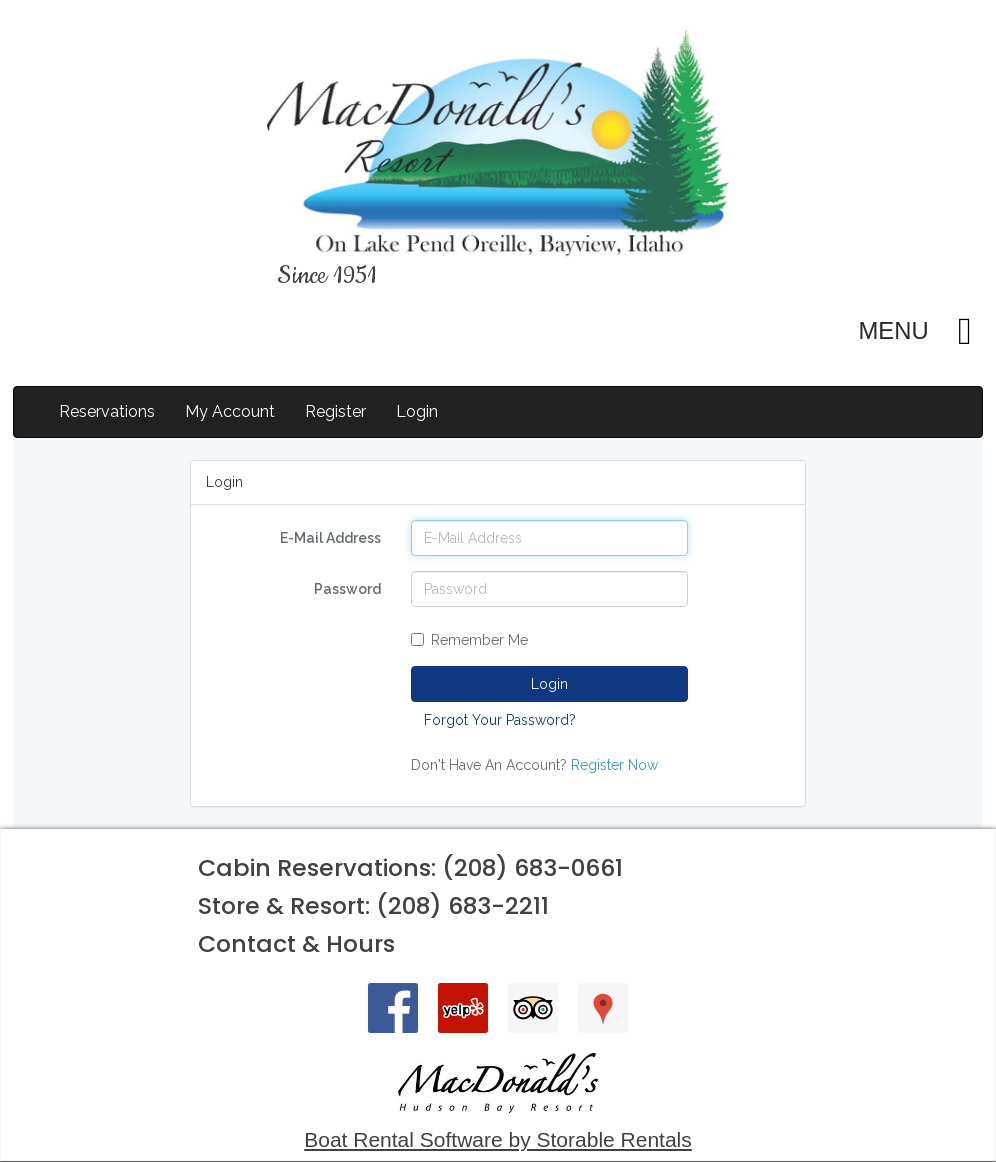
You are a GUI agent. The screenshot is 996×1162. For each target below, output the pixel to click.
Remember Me (469, 640)
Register (335, 411)
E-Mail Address (330, 538)
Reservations (107, 411)
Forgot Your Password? (500, 720)
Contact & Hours (296, 943)
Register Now (614, 765)
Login (417, 411)
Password (347, 589)
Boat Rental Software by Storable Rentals (498, 1139)
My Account (230, 411)
